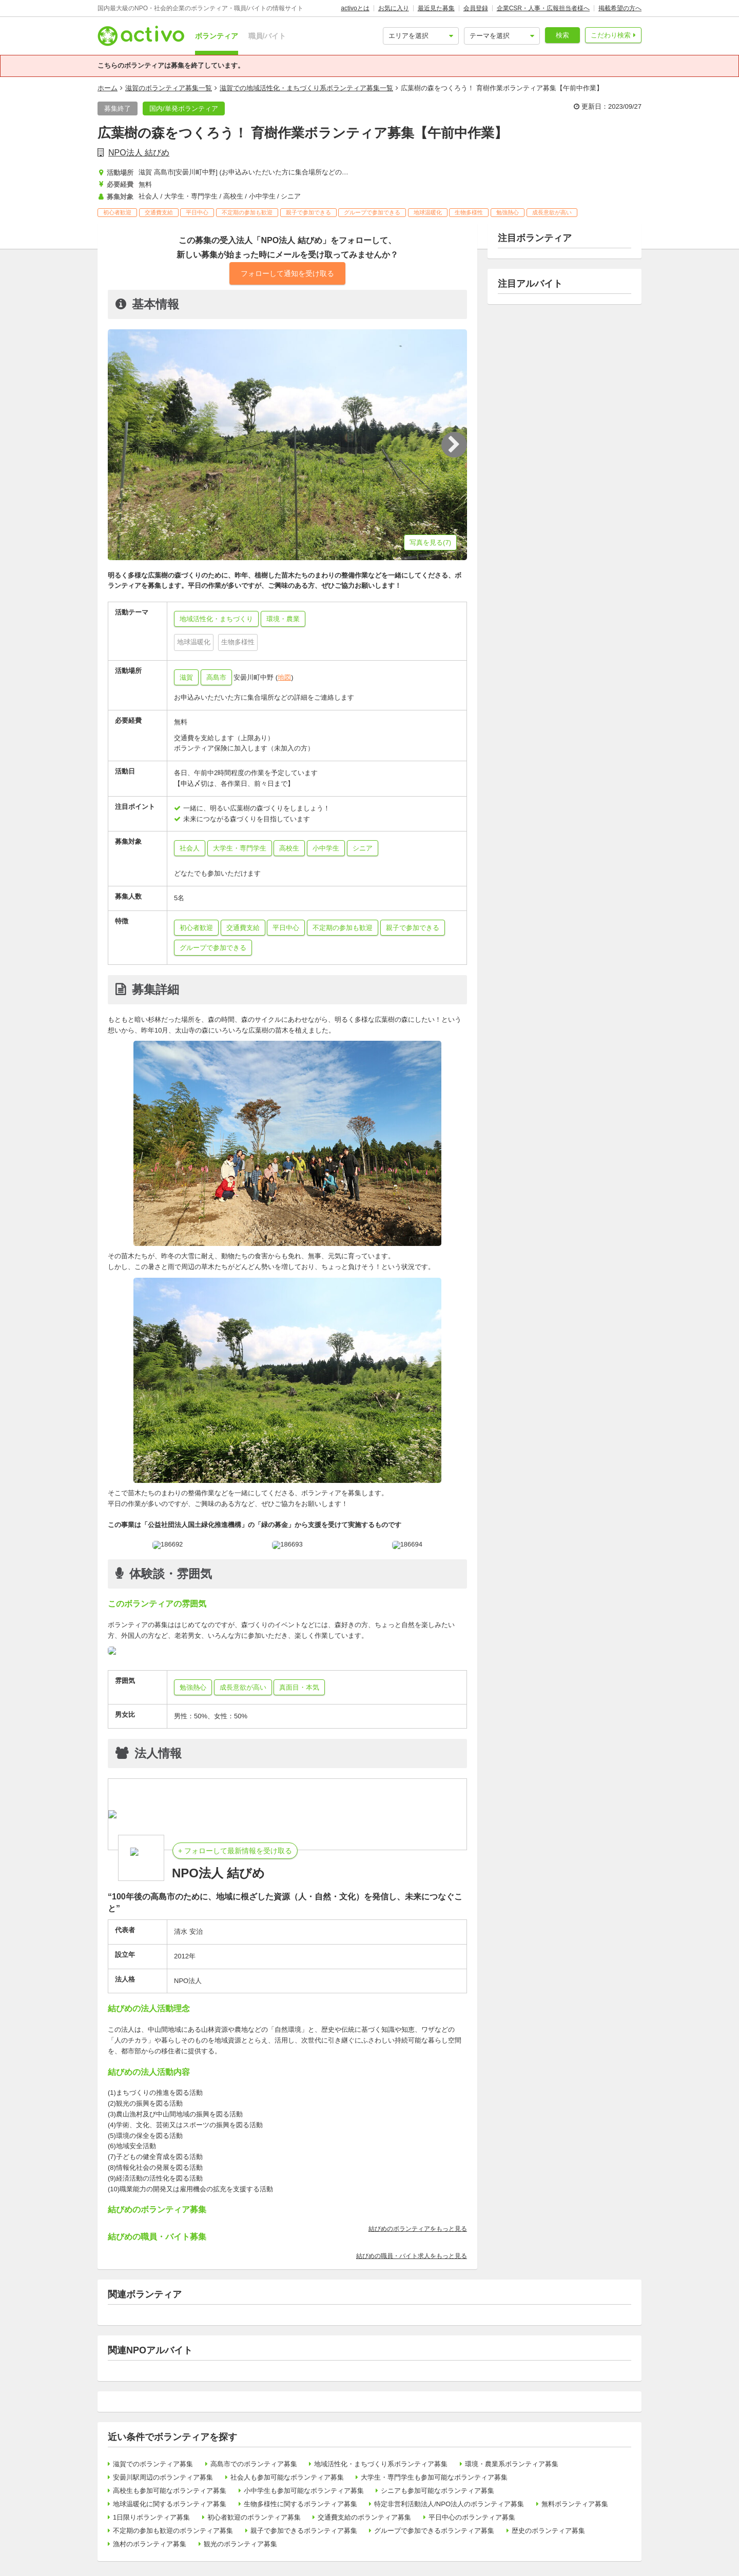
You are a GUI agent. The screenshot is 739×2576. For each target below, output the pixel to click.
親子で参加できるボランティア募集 (303, 2530)
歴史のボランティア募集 (548, 2530)
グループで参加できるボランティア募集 (434, 2530)
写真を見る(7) (430, 542)
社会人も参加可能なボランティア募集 (287, 2477)
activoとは (355, 8)
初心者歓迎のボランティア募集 (254, 2517)
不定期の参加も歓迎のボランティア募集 (173, 2530)
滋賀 (186, 677)
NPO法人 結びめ (138, 152)
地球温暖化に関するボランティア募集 (169, 2504)
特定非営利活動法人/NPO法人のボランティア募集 (449, 2504)
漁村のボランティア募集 (149, 2544)
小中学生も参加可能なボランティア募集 (304, 2490)
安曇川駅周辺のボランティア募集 (163, 2477)
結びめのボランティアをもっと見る (417, 2229)
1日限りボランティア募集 (151, 2517)
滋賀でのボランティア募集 (153, 2464)
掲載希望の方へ (619, 8)
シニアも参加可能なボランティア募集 (437, 2490)
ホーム (108, 88)
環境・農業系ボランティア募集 (511, 2464)
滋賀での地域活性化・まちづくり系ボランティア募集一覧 (306, 88)
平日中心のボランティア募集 (472, 2517)
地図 (284, 677)
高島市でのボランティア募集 (253, 2464)
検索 (562, 35)
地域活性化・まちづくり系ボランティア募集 (381, 2464)
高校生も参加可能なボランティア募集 (169, 2490)
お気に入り (393, 8)
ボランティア (216, 36)
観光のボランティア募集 (240, 2544)
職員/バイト (267, 36)
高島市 (216, 677)
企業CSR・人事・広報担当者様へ (543, 8)
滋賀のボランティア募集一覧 (168, 88)
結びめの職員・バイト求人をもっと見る (411, 2256)
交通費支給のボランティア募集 (364, 2517)
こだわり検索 (611, 35)
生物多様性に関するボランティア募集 (300, 2504)
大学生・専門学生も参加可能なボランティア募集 (434, 2477)
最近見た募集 (436, 8)
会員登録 (475, 8)
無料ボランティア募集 (574, 2504)
